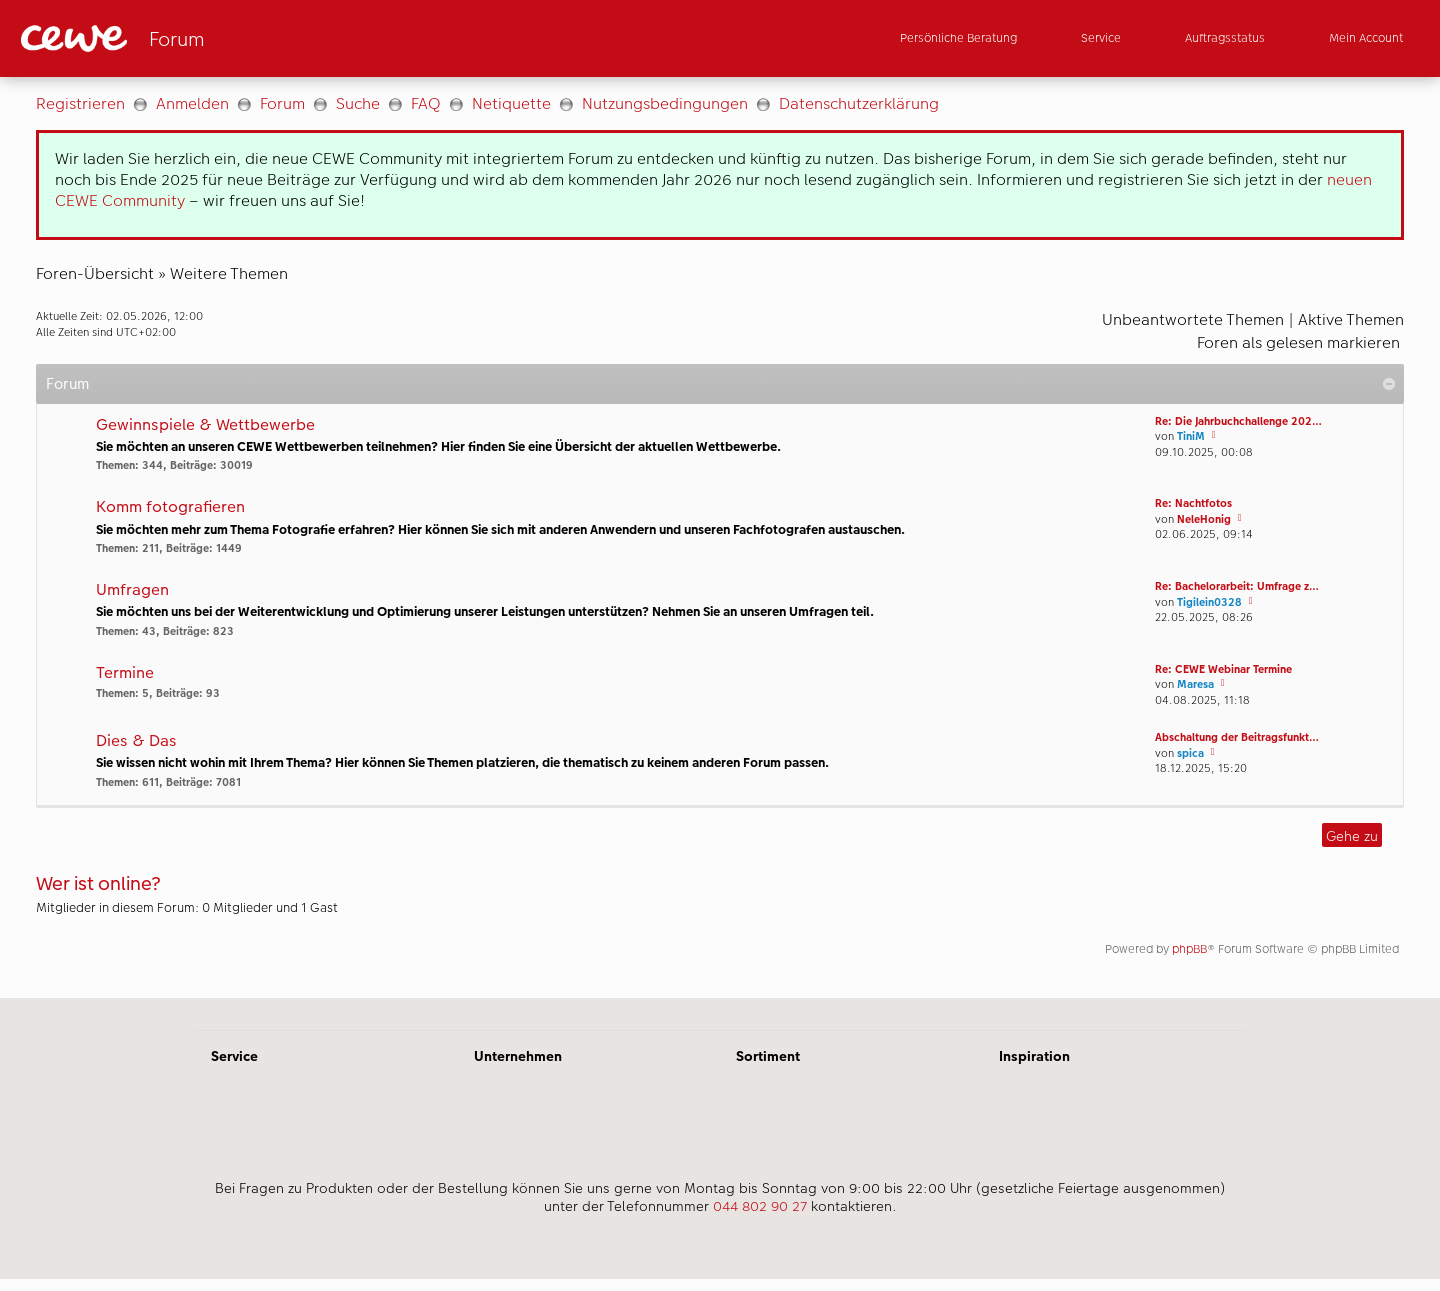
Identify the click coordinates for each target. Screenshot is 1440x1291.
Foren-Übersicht (95, 273)
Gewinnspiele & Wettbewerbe (205, 425)
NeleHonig (1204, 519)
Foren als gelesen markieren (1298, 342)
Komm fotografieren (170, 507)
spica (1190, 753)
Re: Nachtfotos (1193, 503)
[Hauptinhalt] (720, 537)
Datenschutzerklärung (859, 103)
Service (234, 1056)
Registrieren (80, 103)
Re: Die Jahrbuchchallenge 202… (1238, 421)
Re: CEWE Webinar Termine (1223, 669)
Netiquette (511, 103)
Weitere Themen (229, 273)
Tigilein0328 (1209, 602)
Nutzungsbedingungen (665, 103)
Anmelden (192, 103)
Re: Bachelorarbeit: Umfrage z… (1237, 586)
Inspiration (1034, 1056)
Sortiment (768, 1056)
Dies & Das (136, 741)
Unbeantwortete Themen (1193, 319)
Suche (358, 103)
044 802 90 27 (760, 1206)
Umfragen (132, 590)
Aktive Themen (1351, 319)
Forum (282, 103)
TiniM (1191, 436)
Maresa (1195, 684)
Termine (125, 673)
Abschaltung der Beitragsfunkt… (1237, 737)
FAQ (426, 103)
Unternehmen (518, 1056)
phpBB (1189, 949)
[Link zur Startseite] (217, 38)
